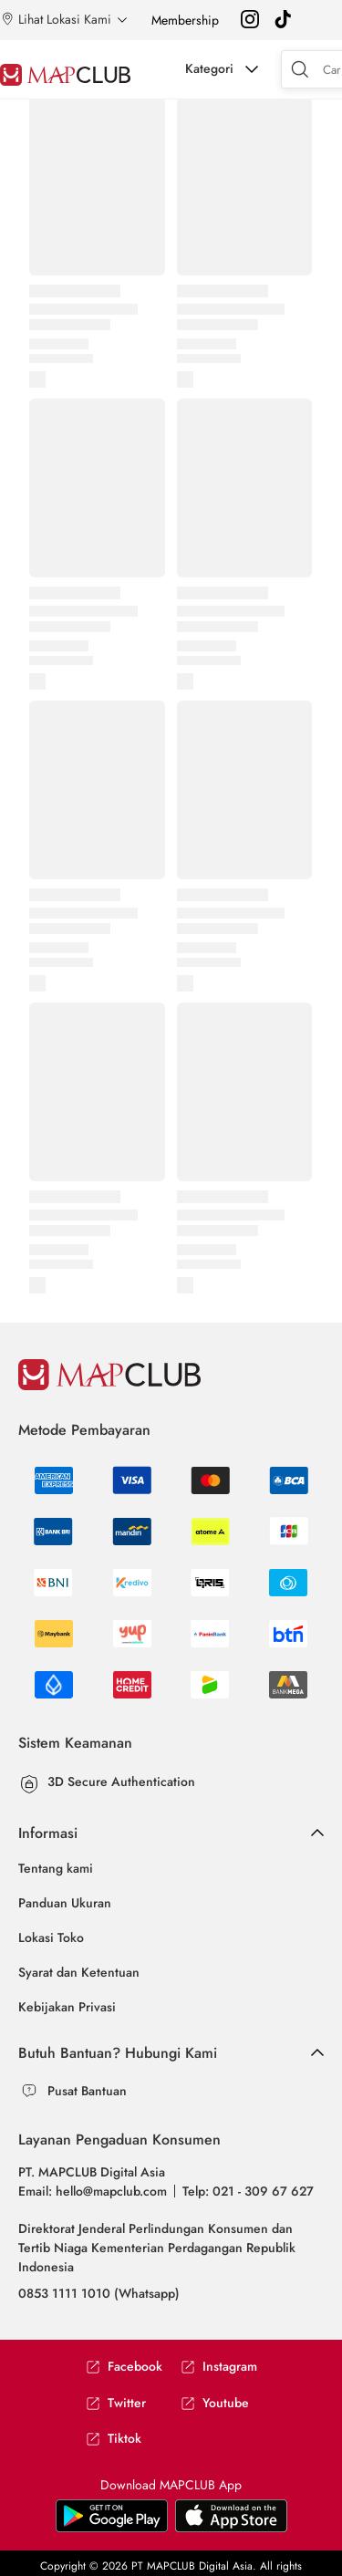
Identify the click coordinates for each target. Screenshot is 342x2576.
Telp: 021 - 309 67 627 (248, 2191)
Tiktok (113, 2438)
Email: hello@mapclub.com (92, 2191)
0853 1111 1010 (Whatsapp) (99, 2293)
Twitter (116, 2403)
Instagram (219, 2366)
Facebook (124, 2366)
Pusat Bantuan (87, 2091)
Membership (185, 20)
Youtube (215, 2403)
